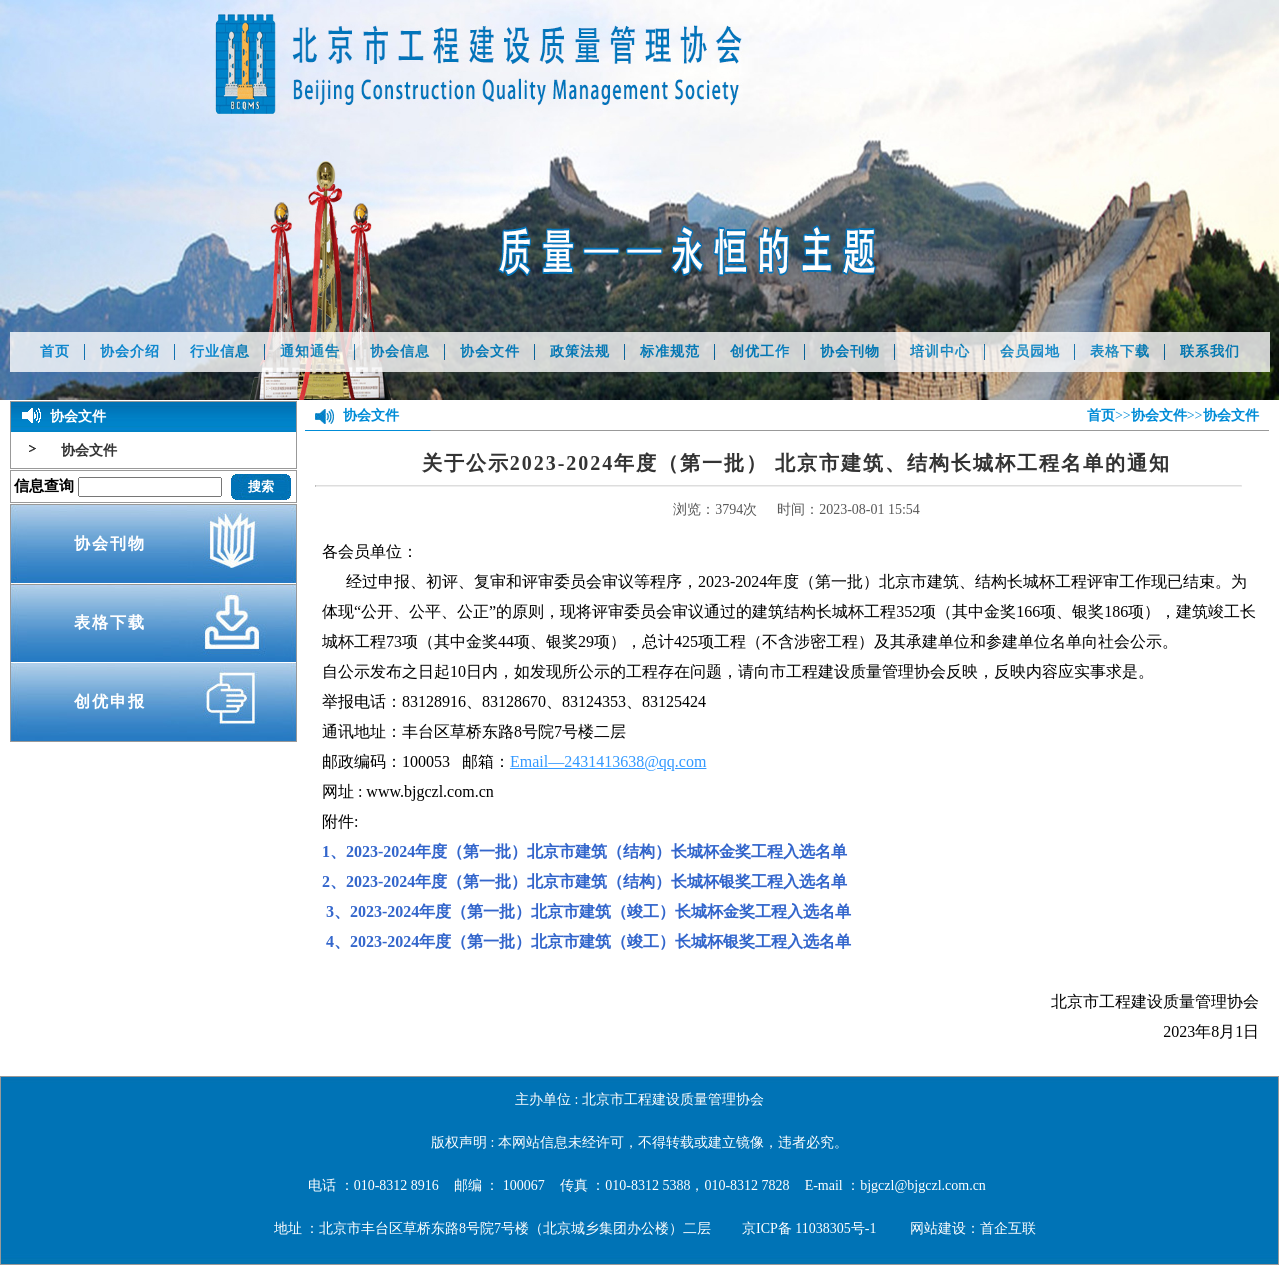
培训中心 (940, 351)
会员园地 (1030, 351)
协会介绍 (130, 351)
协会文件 (490, 351)
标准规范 (670, 351)
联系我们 (1210, 351)
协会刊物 (850, 351)
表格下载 (1120, 351)
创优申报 (110, 701)
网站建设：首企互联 (973, 1228)
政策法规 (580, 351)
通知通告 (310, 351)
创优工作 (760, 351)
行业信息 (220, 351)
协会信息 (400, 351)
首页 (55, 351)
